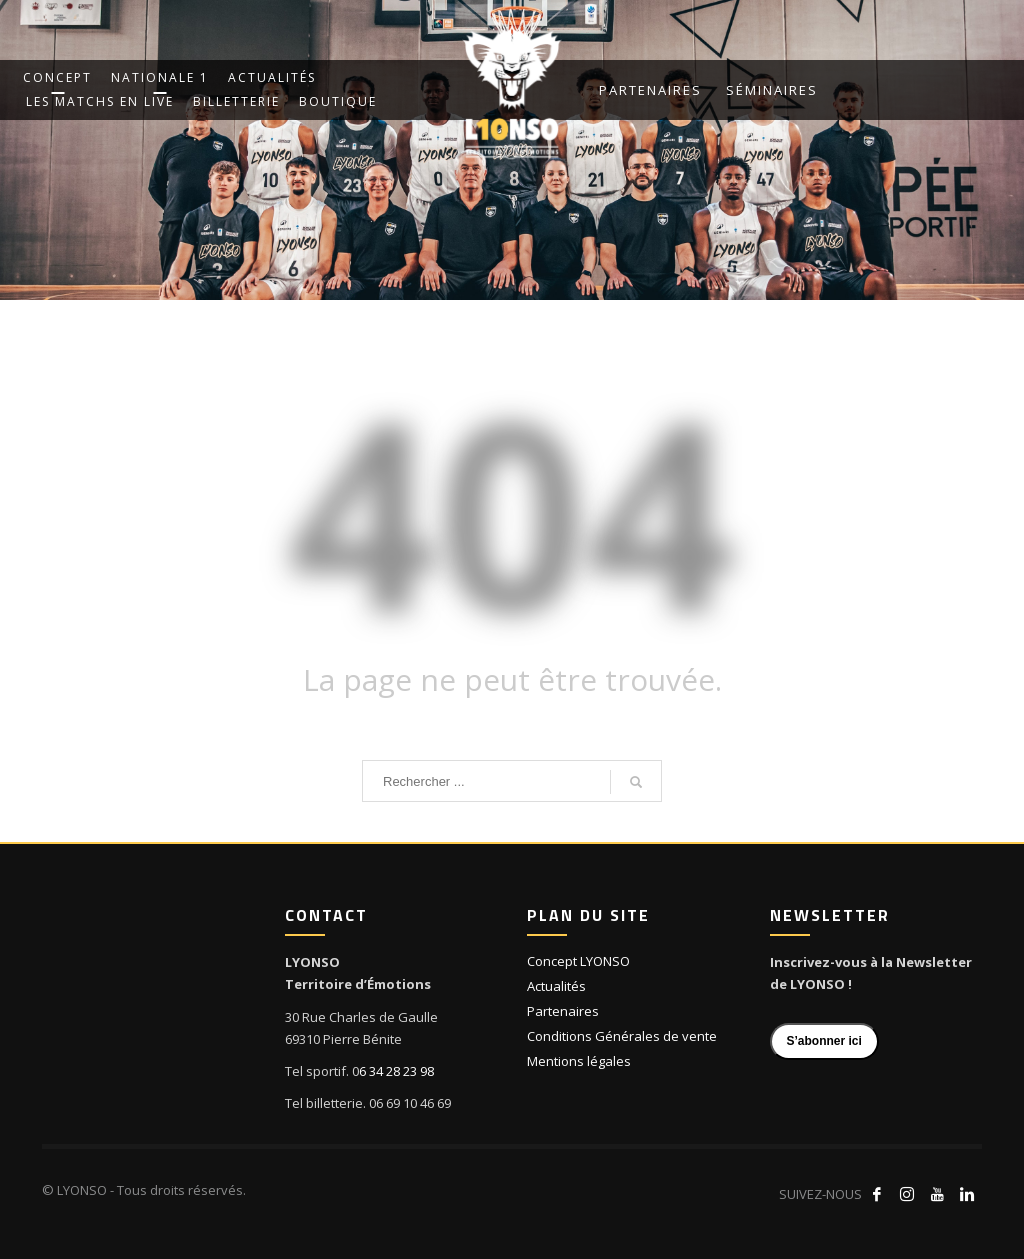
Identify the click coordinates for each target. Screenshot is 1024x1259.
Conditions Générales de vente (622, 1036)
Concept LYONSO (578, 961)
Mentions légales (579, 1061)
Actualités (556, 986)
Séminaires (772, 90)
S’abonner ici (824, 1041)
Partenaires (650, 90)
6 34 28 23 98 (396, 1071)
